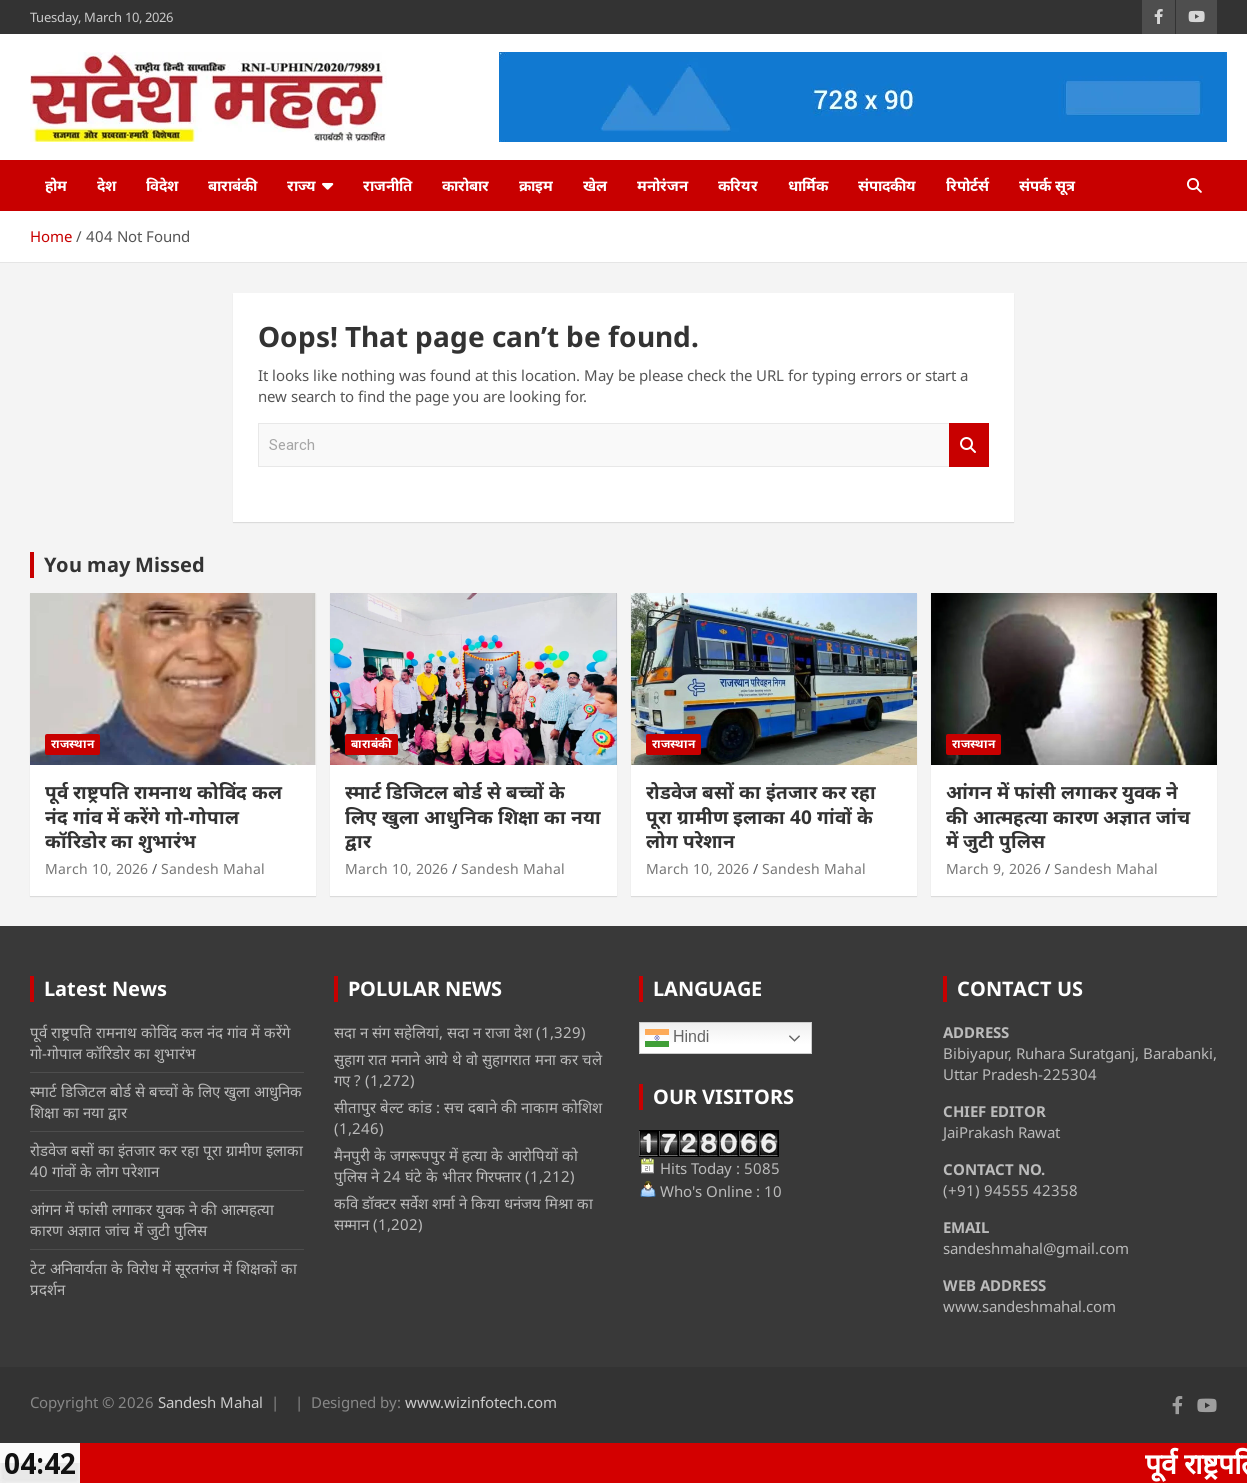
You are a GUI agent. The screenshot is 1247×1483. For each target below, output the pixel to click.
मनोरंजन (662, 185)
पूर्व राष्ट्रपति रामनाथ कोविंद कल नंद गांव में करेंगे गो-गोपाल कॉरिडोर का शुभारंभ (163, 816)
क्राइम (536, 185)
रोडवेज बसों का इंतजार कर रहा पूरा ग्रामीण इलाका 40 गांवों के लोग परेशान (761, 816)
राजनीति (387, 185)
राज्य (301, 185)
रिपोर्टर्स (967, 185)
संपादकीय (887, 185)
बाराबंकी (232, 185)
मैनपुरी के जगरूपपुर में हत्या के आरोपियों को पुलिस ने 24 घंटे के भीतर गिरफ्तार (456, 1165)
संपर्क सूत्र (1047, 185)
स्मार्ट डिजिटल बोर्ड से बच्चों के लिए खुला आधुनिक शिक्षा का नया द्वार (473, 816)
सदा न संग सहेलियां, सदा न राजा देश (433, 1032)
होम (56, 185)
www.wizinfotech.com (481, 1402)
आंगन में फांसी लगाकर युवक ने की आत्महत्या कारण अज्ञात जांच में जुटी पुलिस (1068, 816)
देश (106, 185)
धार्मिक (808, 185)
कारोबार (465, 185)
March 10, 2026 (96, 868)
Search (969, 445)
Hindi (677, 1038)
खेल (595, 185)
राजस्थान (72, 743)
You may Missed (124, 564)
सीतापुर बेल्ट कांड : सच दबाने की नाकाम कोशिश (468, 1107)
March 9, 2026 (993, 868)
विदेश (162, 185)
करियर (738, 185)
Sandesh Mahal (213, 868)
